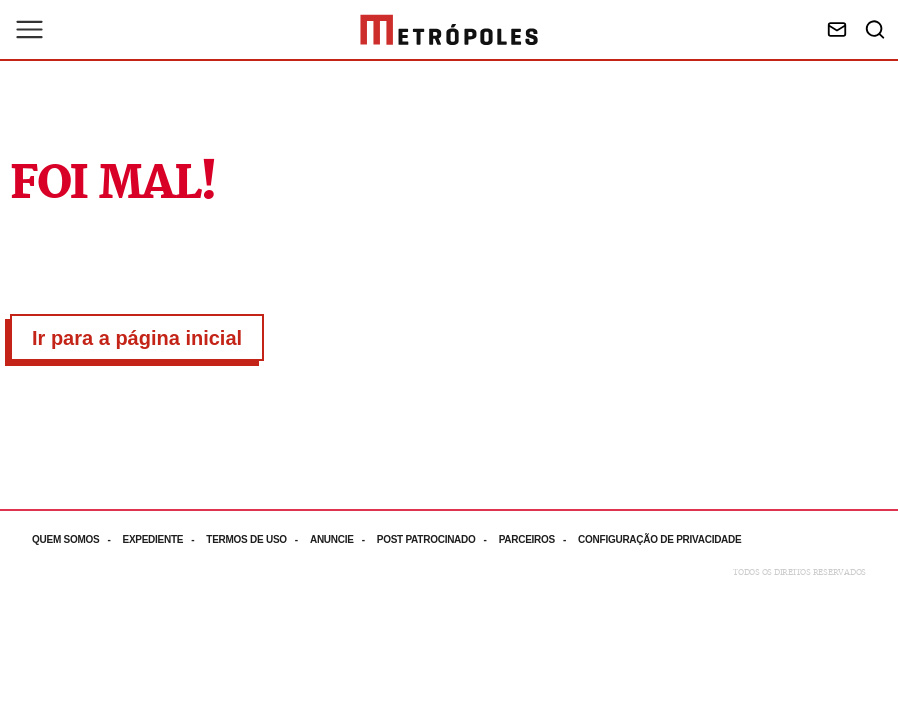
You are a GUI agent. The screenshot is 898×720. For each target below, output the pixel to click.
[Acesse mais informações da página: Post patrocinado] (438, 539)
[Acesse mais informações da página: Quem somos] (77, 539)
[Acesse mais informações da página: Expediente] (164, 539)
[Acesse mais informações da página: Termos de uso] (258, 539)
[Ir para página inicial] (449, 30)
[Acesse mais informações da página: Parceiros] (538, 539)
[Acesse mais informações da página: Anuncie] (343, 539)
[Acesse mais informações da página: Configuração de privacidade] (661, 539)
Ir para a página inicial (137, 338)
